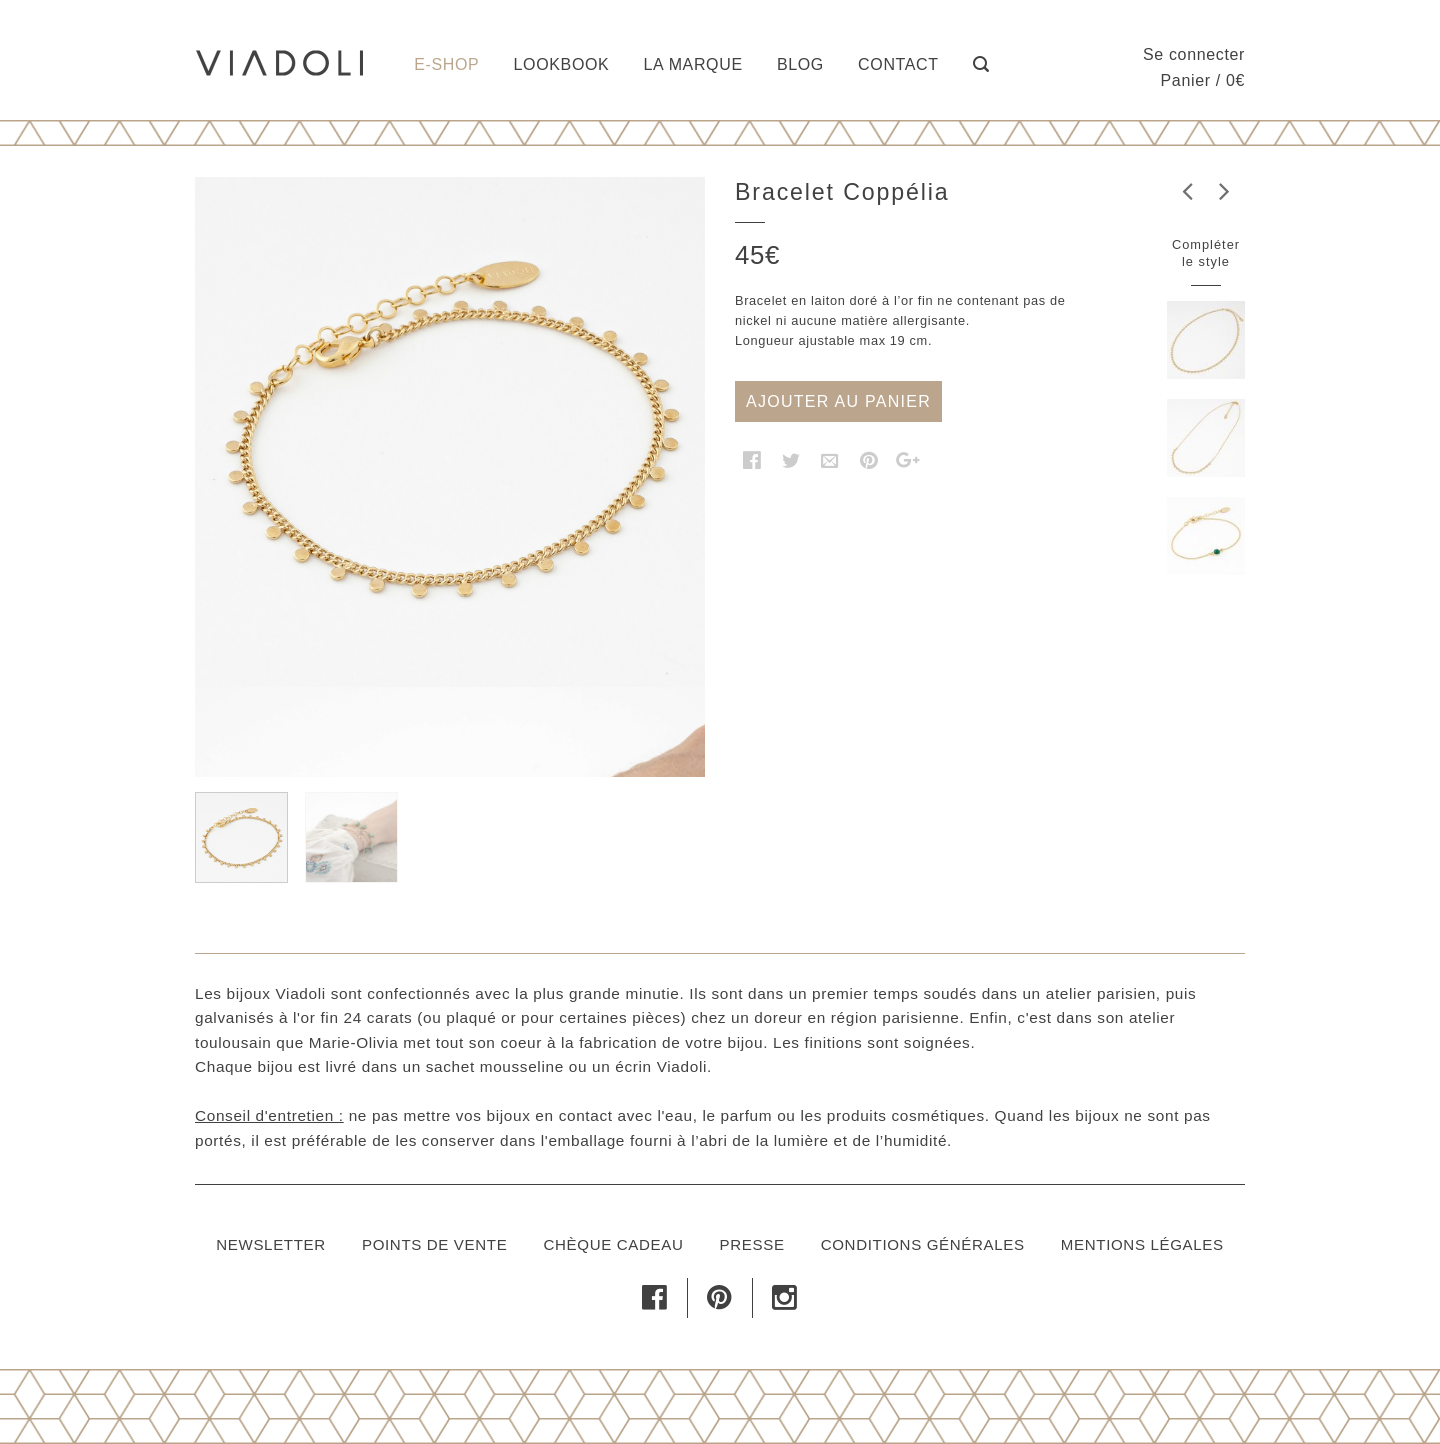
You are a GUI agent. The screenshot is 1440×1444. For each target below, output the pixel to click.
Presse (752, 1244)
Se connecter (1194, 54)
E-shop (446, 64)
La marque (693, 64)
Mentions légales (1142, 1244)
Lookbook (562, 64)
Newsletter (271, 1244)
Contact (898, 64)
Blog (800, 64)
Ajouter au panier (838, 401)
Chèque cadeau (613, 1244)
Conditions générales (923, 1244)
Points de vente (434, 1244)
